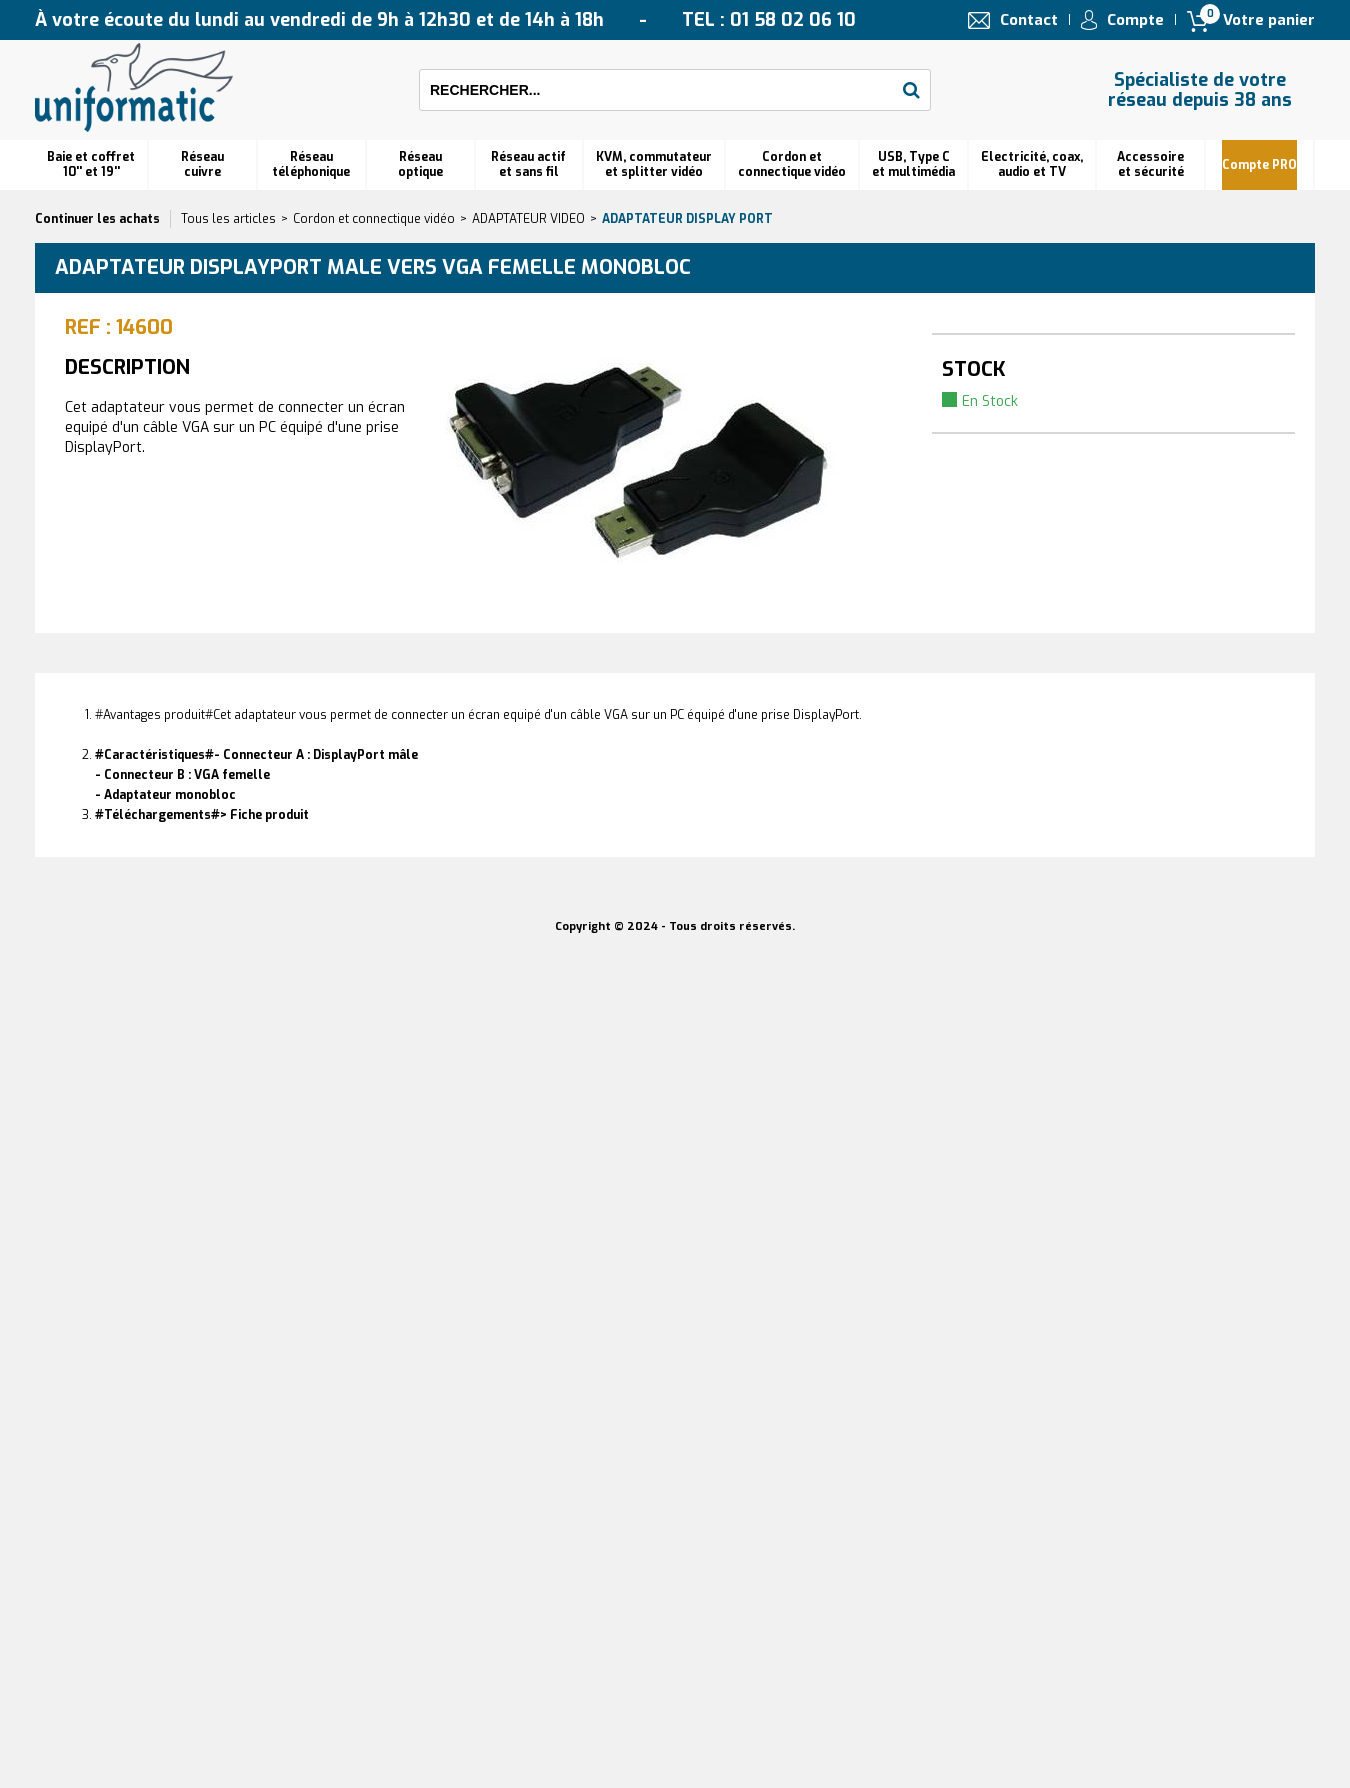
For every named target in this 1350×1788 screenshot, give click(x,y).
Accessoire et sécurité (1150, 164)
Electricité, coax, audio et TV (1032, 164)
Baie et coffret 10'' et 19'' (91, 164)
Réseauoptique (420, 164)
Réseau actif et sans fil (528, 164)
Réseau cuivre (202, 164)
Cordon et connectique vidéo (792, 164)
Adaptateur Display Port (687, 219)
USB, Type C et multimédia (913, 164)
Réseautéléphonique (311, 164)
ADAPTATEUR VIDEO (528, 219)
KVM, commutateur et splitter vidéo (654, 164)
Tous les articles (228, 219)
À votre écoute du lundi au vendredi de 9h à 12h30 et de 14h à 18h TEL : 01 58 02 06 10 (445, 20)
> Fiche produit (264, 815)
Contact (1029, 20)
